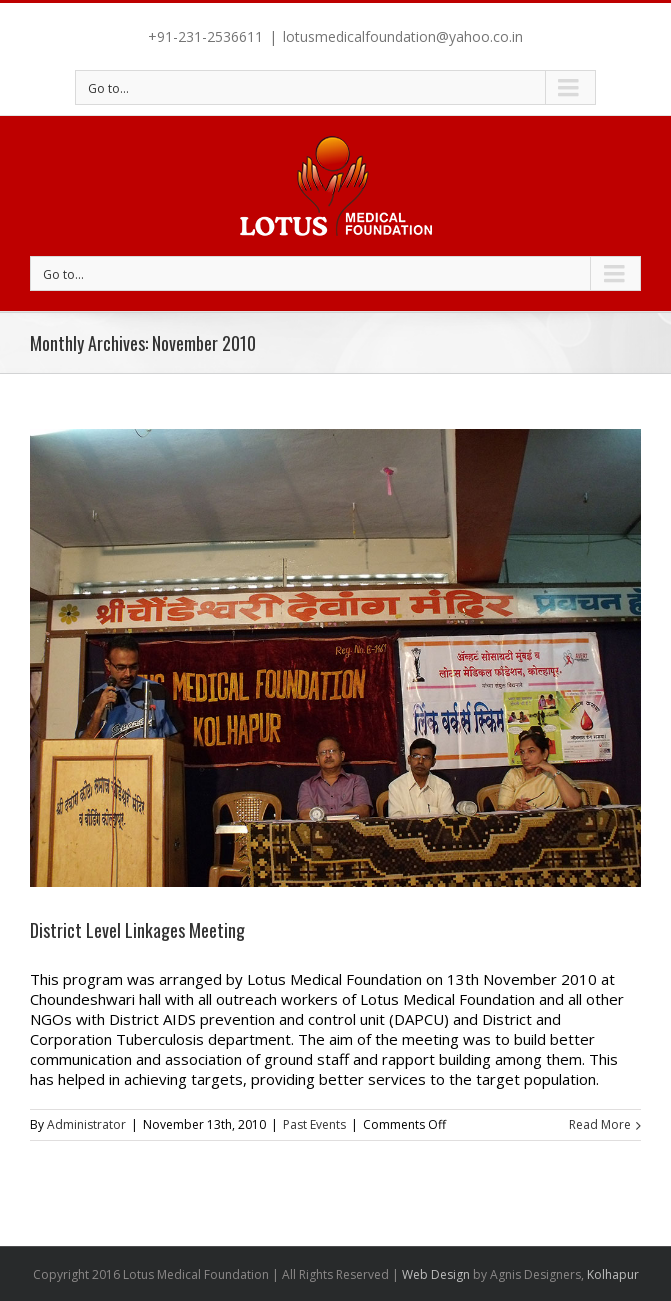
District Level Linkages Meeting (137, 930)
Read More (600, 1124)
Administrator (86, 1124)
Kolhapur (613, 1274)
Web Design (436, 1274)
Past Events (314, 1124)
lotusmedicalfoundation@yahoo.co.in (403, 36)
